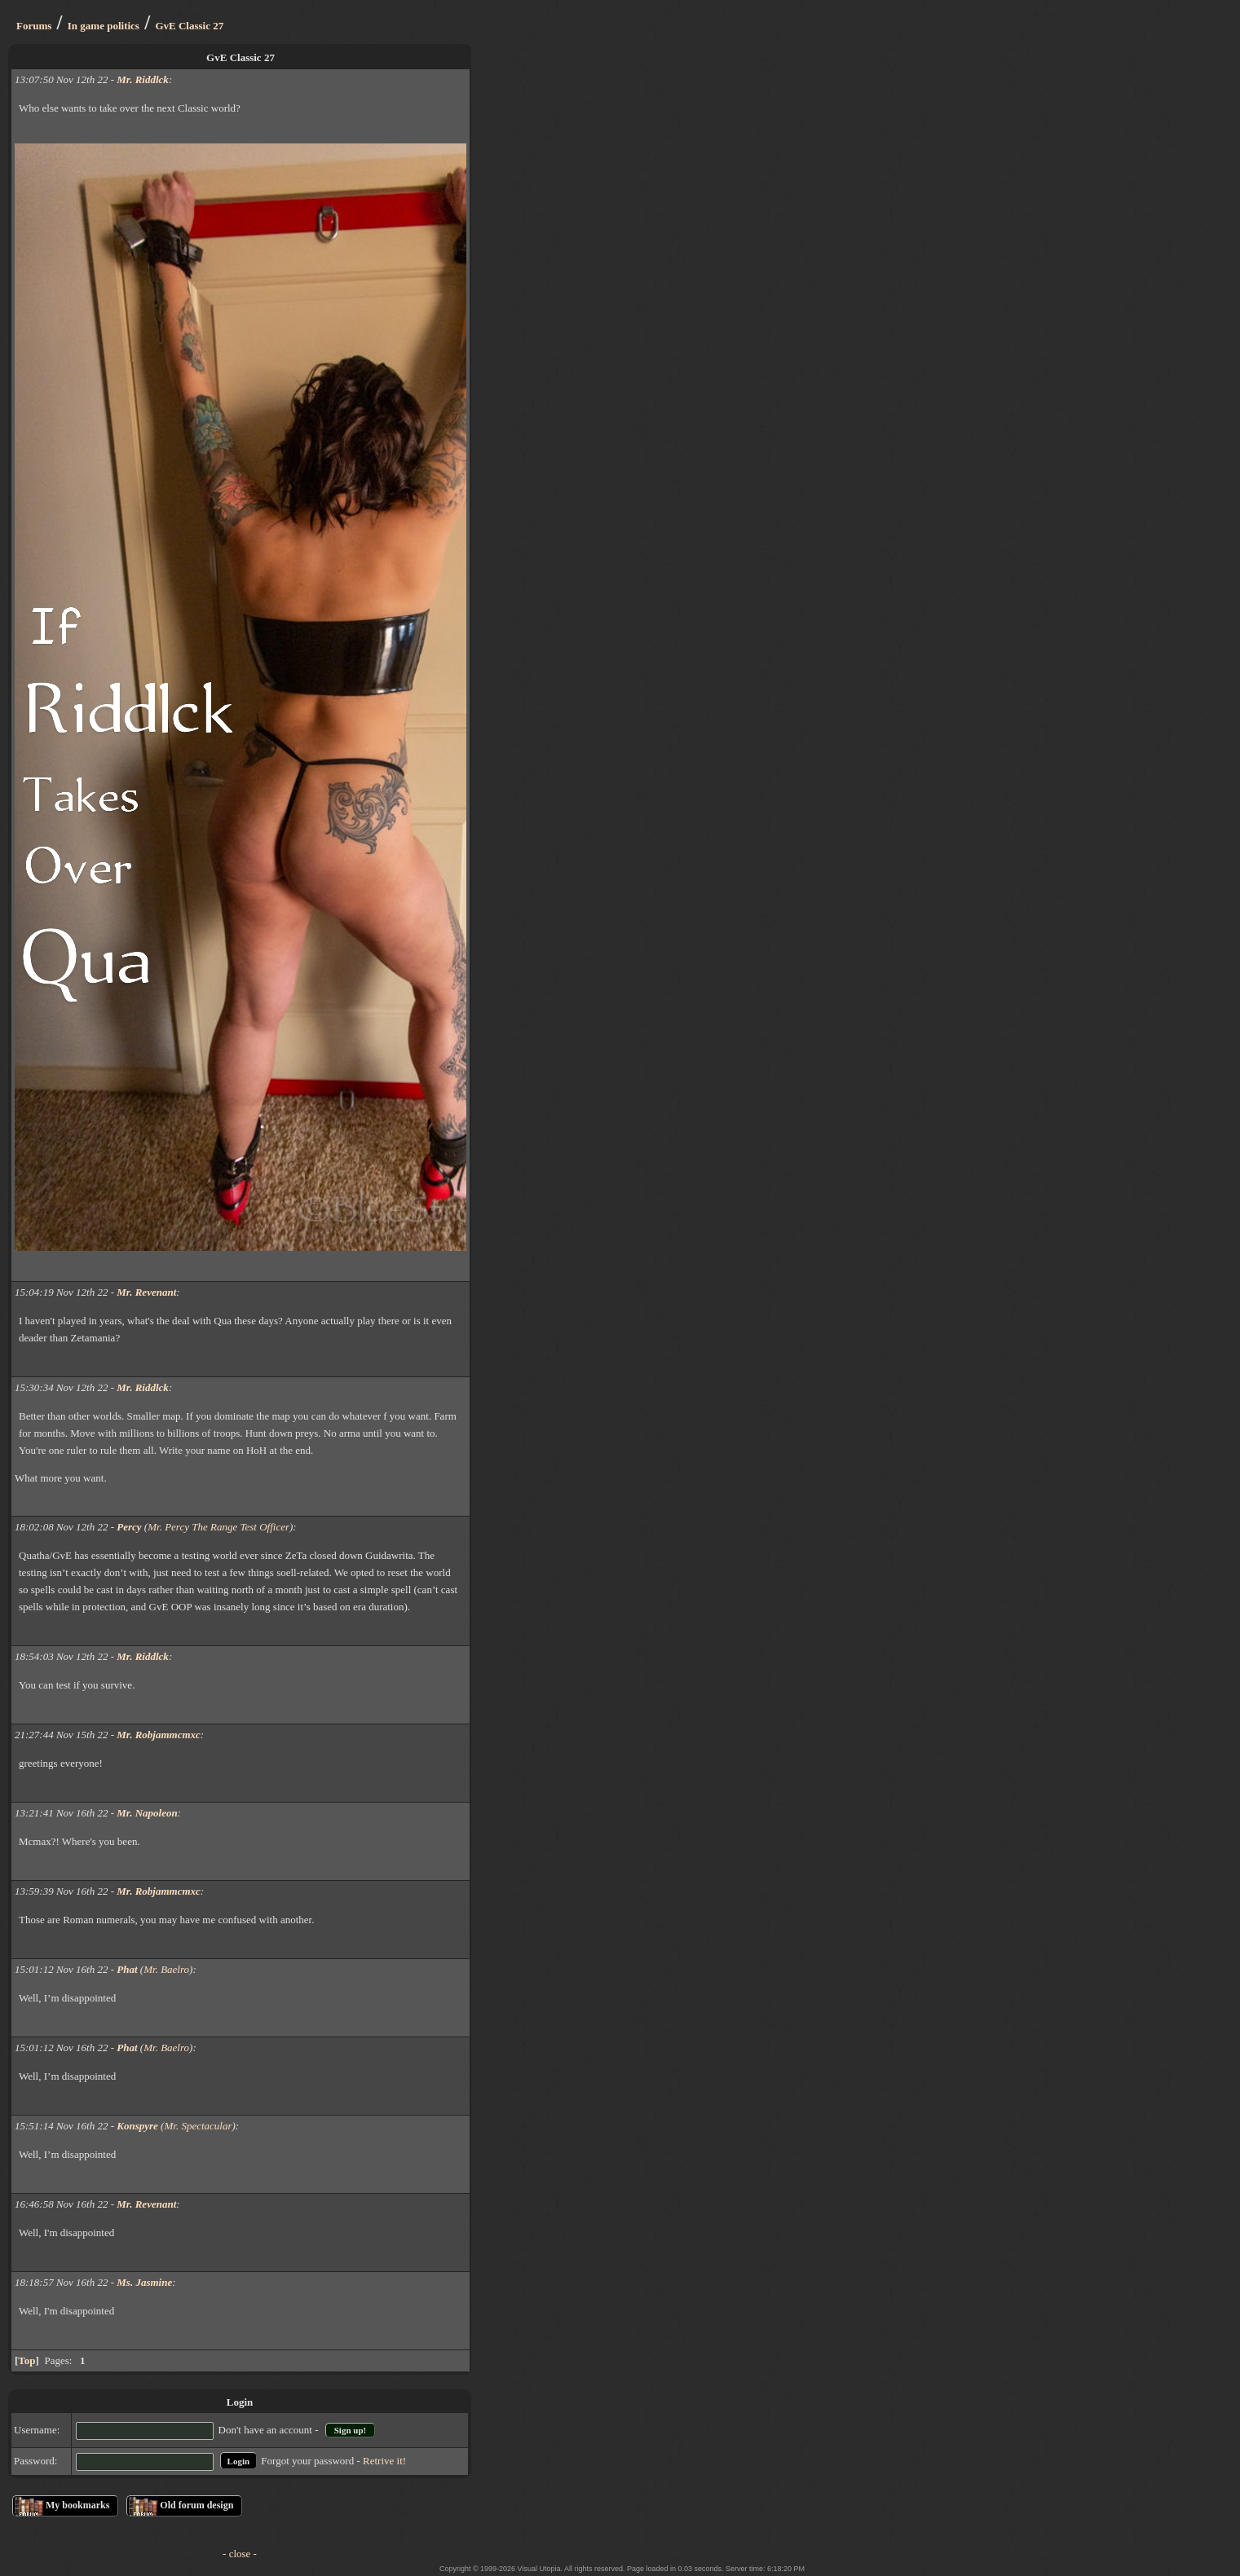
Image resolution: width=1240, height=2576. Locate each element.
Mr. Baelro (166, 1969)
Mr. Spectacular (198, 2126)
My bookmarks (77, 2505)
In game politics (103, 26)
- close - (240, 2553)
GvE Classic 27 (189, 26)
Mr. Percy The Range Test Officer (218, 1527)
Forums (33, 26)
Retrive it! (384, 2461)
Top (26, 2360)
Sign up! (350, 2430)
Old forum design (196, 2505)
